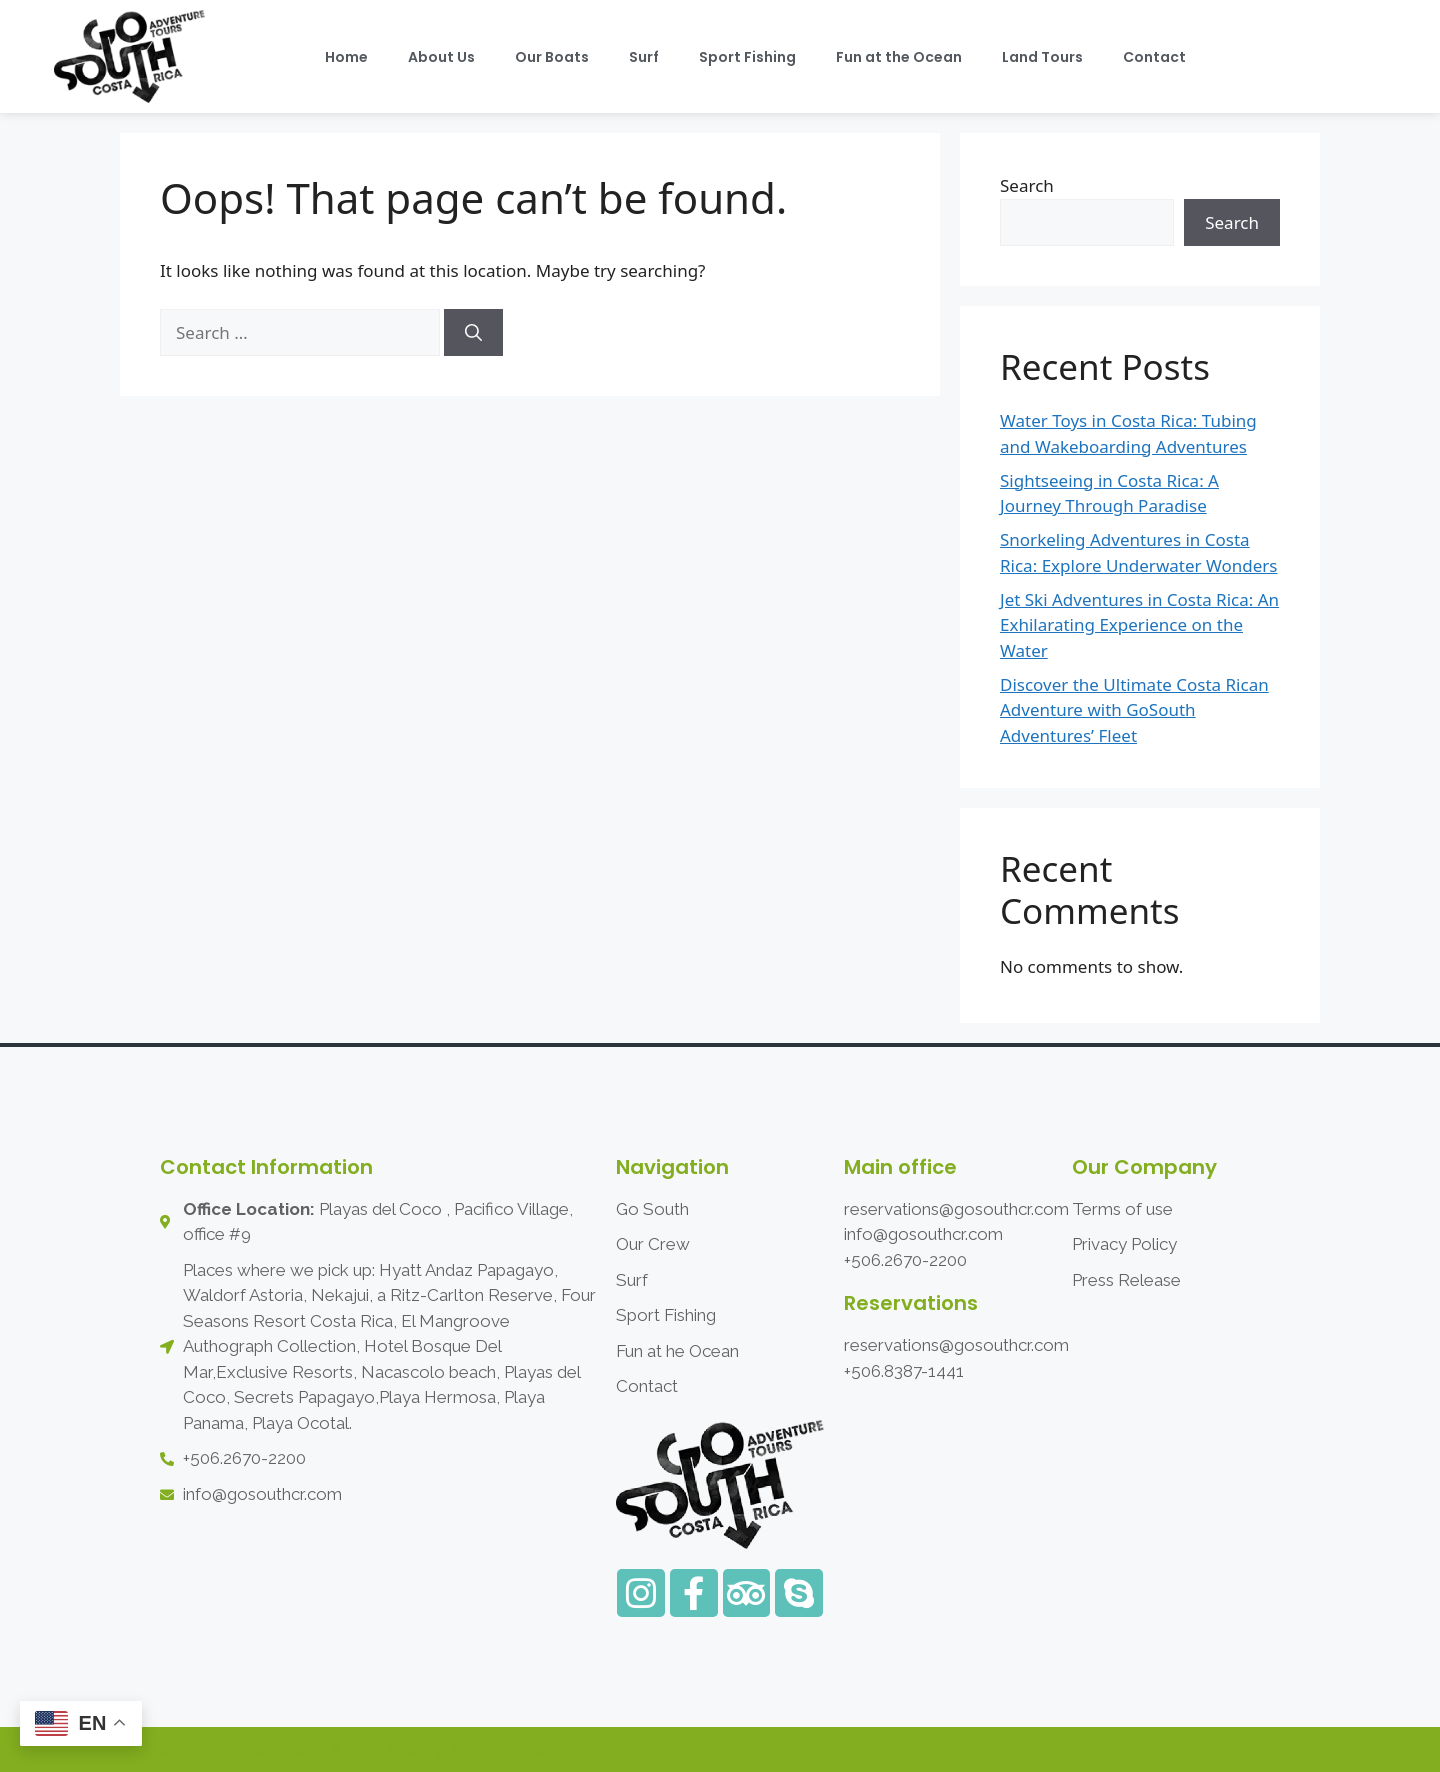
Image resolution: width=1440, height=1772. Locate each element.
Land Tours (1042, 57)
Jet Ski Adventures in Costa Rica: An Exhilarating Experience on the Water (1139, 625)
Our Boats (552, 57)
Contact (1154, 57)
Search (1027, 185)
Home (346, 57)
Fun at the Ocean (899, 57)
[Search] (473, 333)
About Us (441, 57)
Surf (644, 57)
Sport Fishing (747, 57)
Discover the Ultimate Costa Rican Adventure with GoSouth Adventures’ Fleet (1134, 710)
